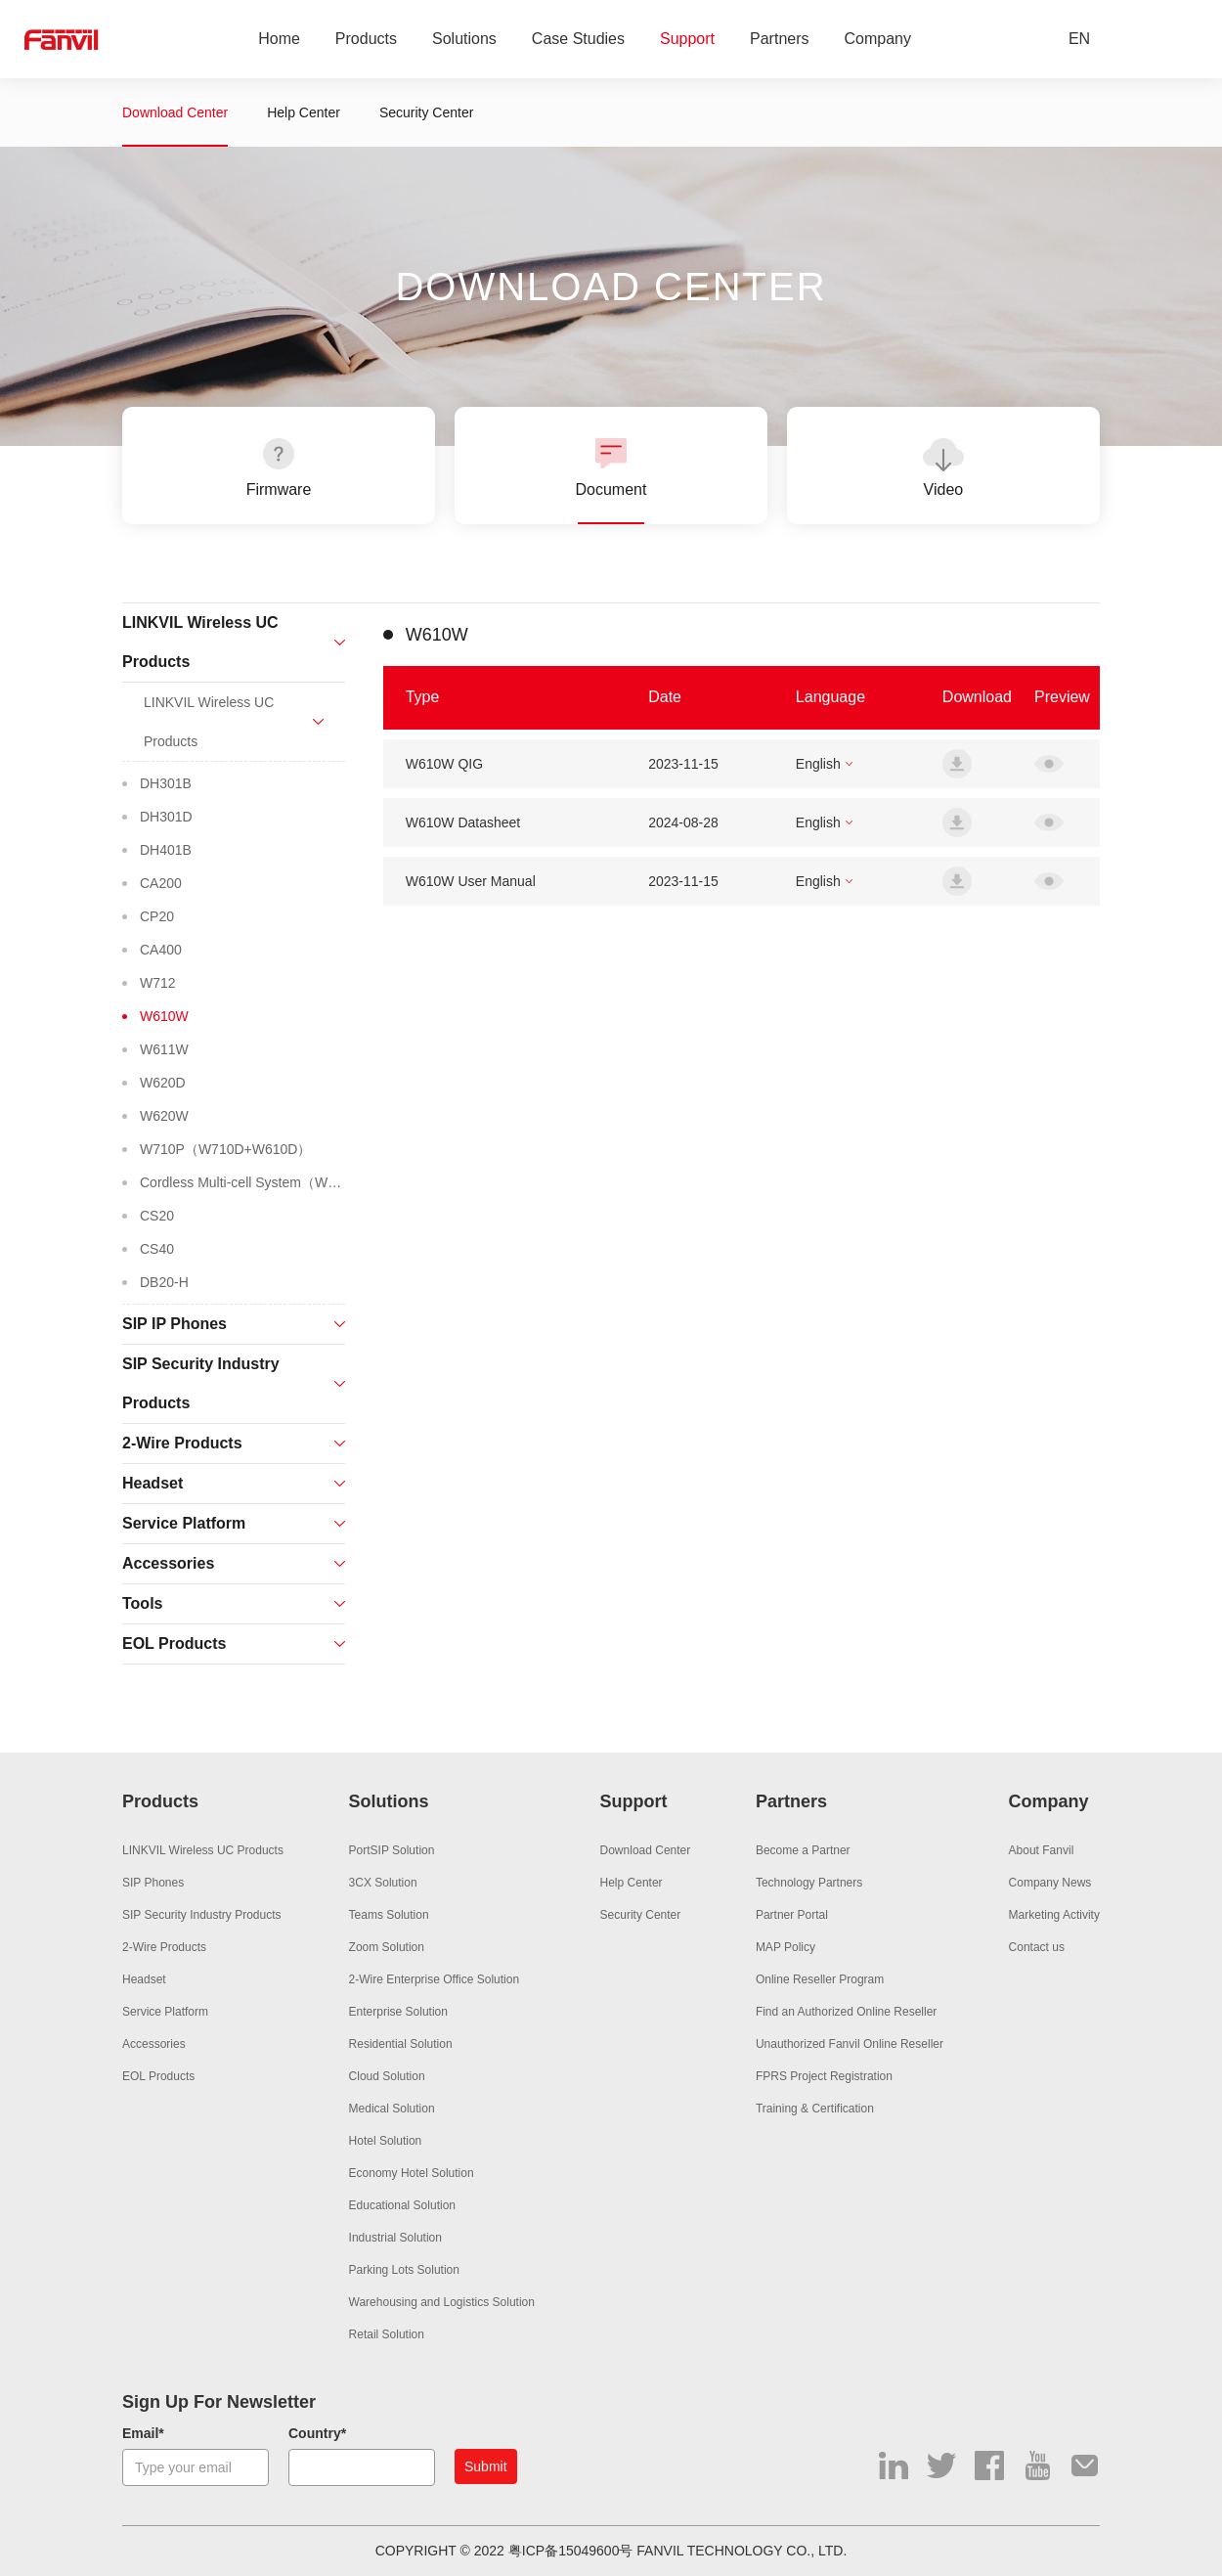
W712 (158, 983)
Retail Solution (386, 2334)
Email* (143, 2433)
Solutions (464, 39)
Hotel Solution (385, 2141)
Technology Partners (809, 1882)
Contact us (1037, 1947)
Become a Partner (803, 1850)
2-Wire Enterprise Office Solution (434, 1979)
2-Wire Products (164, 1947)
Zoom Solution (386, 1947)
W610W (164, 1016)
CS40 (157, 1249)
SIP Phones (153, 1882)
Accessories (154, 2044)
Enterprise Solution (398, 2012)
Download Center (175, 112)
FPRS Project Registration (824, 2076)
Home (279, 39)
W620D (163, 1082)
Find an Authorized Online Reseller (846, 2012)
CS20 (157, 1215)
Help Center (303, 112)
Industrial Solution (395, 2237)
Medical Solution (392, 2108)
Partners (779, 39)
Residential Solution (401, 2044)
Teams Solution (389, 1915)
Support (687, 39)
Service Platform (165, 2012)
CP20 (157, 916)
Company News (1050, 1882)
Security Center (426, 112)
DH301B (166, 783)
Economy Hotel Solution (411, 2173)
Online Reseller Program (820, 1979)
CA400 (161, 949)
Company (878, 39)
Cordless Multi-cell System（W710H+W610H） (242, 1182)
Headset (144, 1979)
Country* (317, 2433)
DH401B (166, 850)
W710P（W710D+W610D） (225, 1149)
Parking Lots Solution (404, 2270)
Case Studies (578, 39)
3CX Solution (383, 1882)
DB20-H (164, 1282)
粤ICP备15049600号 (570, 2550)
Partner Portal (792, 1915)
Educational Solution (402, 2205)
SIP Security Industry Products (202, 1915)
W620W (164, 1116)
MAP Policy (785, 1947)
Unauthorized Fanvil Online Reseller (849, 2044)
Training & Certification (815, 2108)
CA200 (161, 883)
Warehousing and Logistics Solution (442, 2302)
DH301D (166, 816)
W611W (164, 1049)
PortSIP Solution (392, 1850)
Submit (485, 2466)
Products (366, 39)
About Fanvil (1041, 1850)
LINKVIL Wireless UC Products (203, 1850)
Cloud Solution (387, 2076)
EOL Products (158, 2076)
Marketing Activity (1054, 1915)
